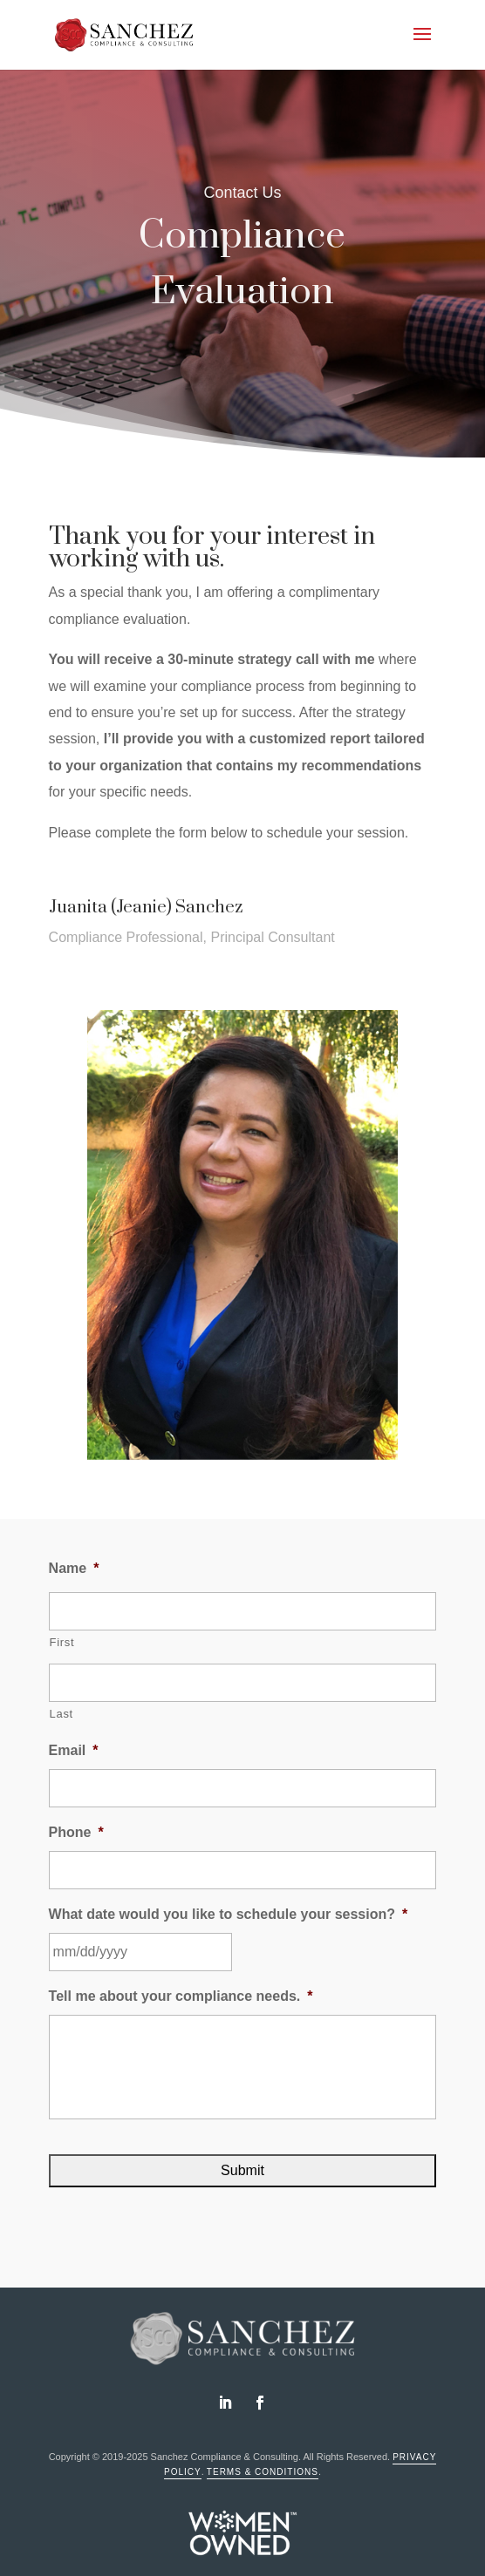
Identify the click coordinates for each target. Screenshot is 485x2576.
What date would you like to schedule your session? (228, 1914)
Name (74, 1568)
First (62, 1642)
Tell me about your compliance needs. (181, 1996)
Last (61, 1713)
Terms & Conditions (262, 2472)
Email (74, 1750)
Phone (76, 1832)
